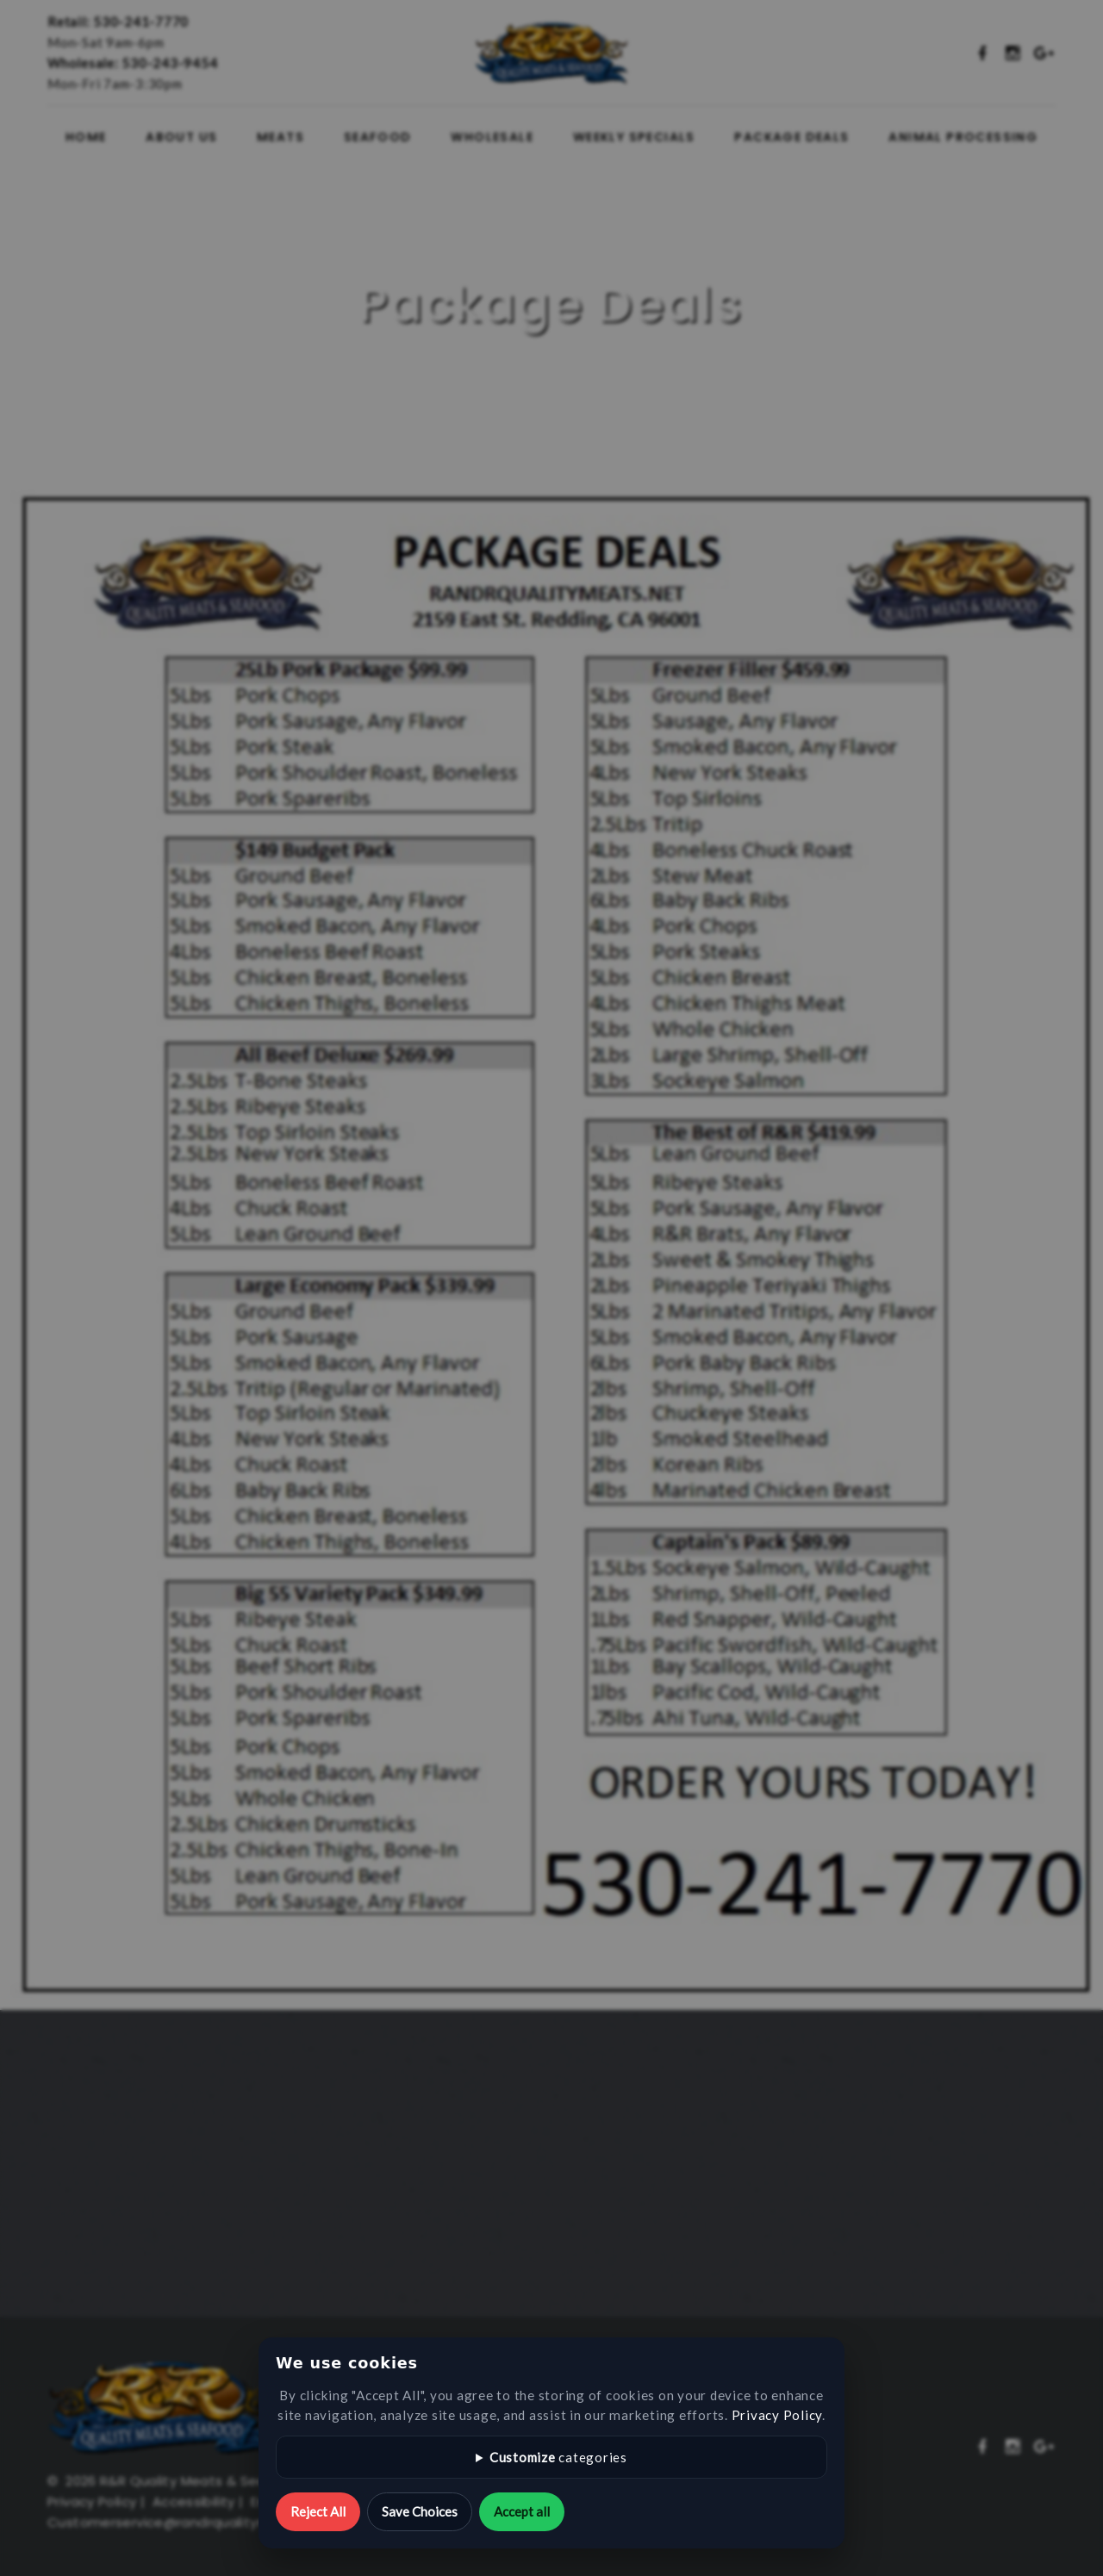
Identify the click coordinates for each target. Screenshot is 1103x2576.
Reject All (318, 2511)
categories (558, 2457)
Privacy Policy (777, 2415)
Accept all (522, 2511)
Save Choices (420, 2511)
